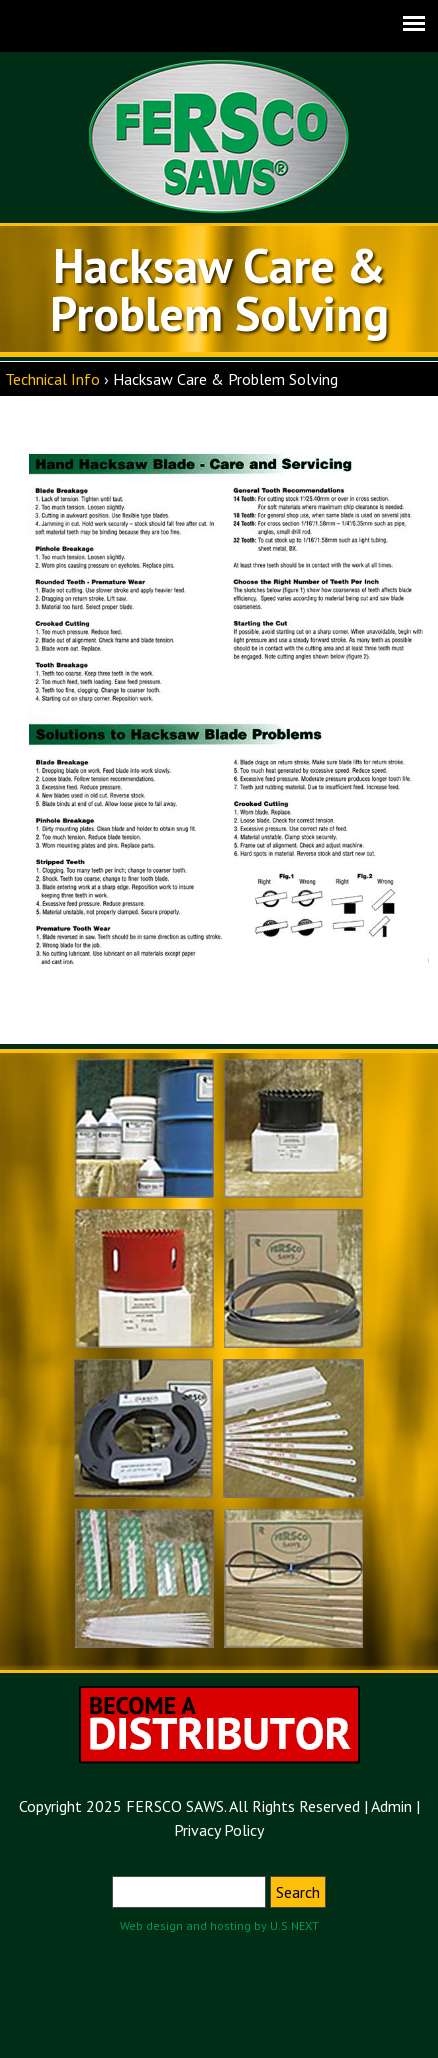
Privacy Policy (219, 1830)
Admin (391, 1806)
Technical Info (52, 379)
